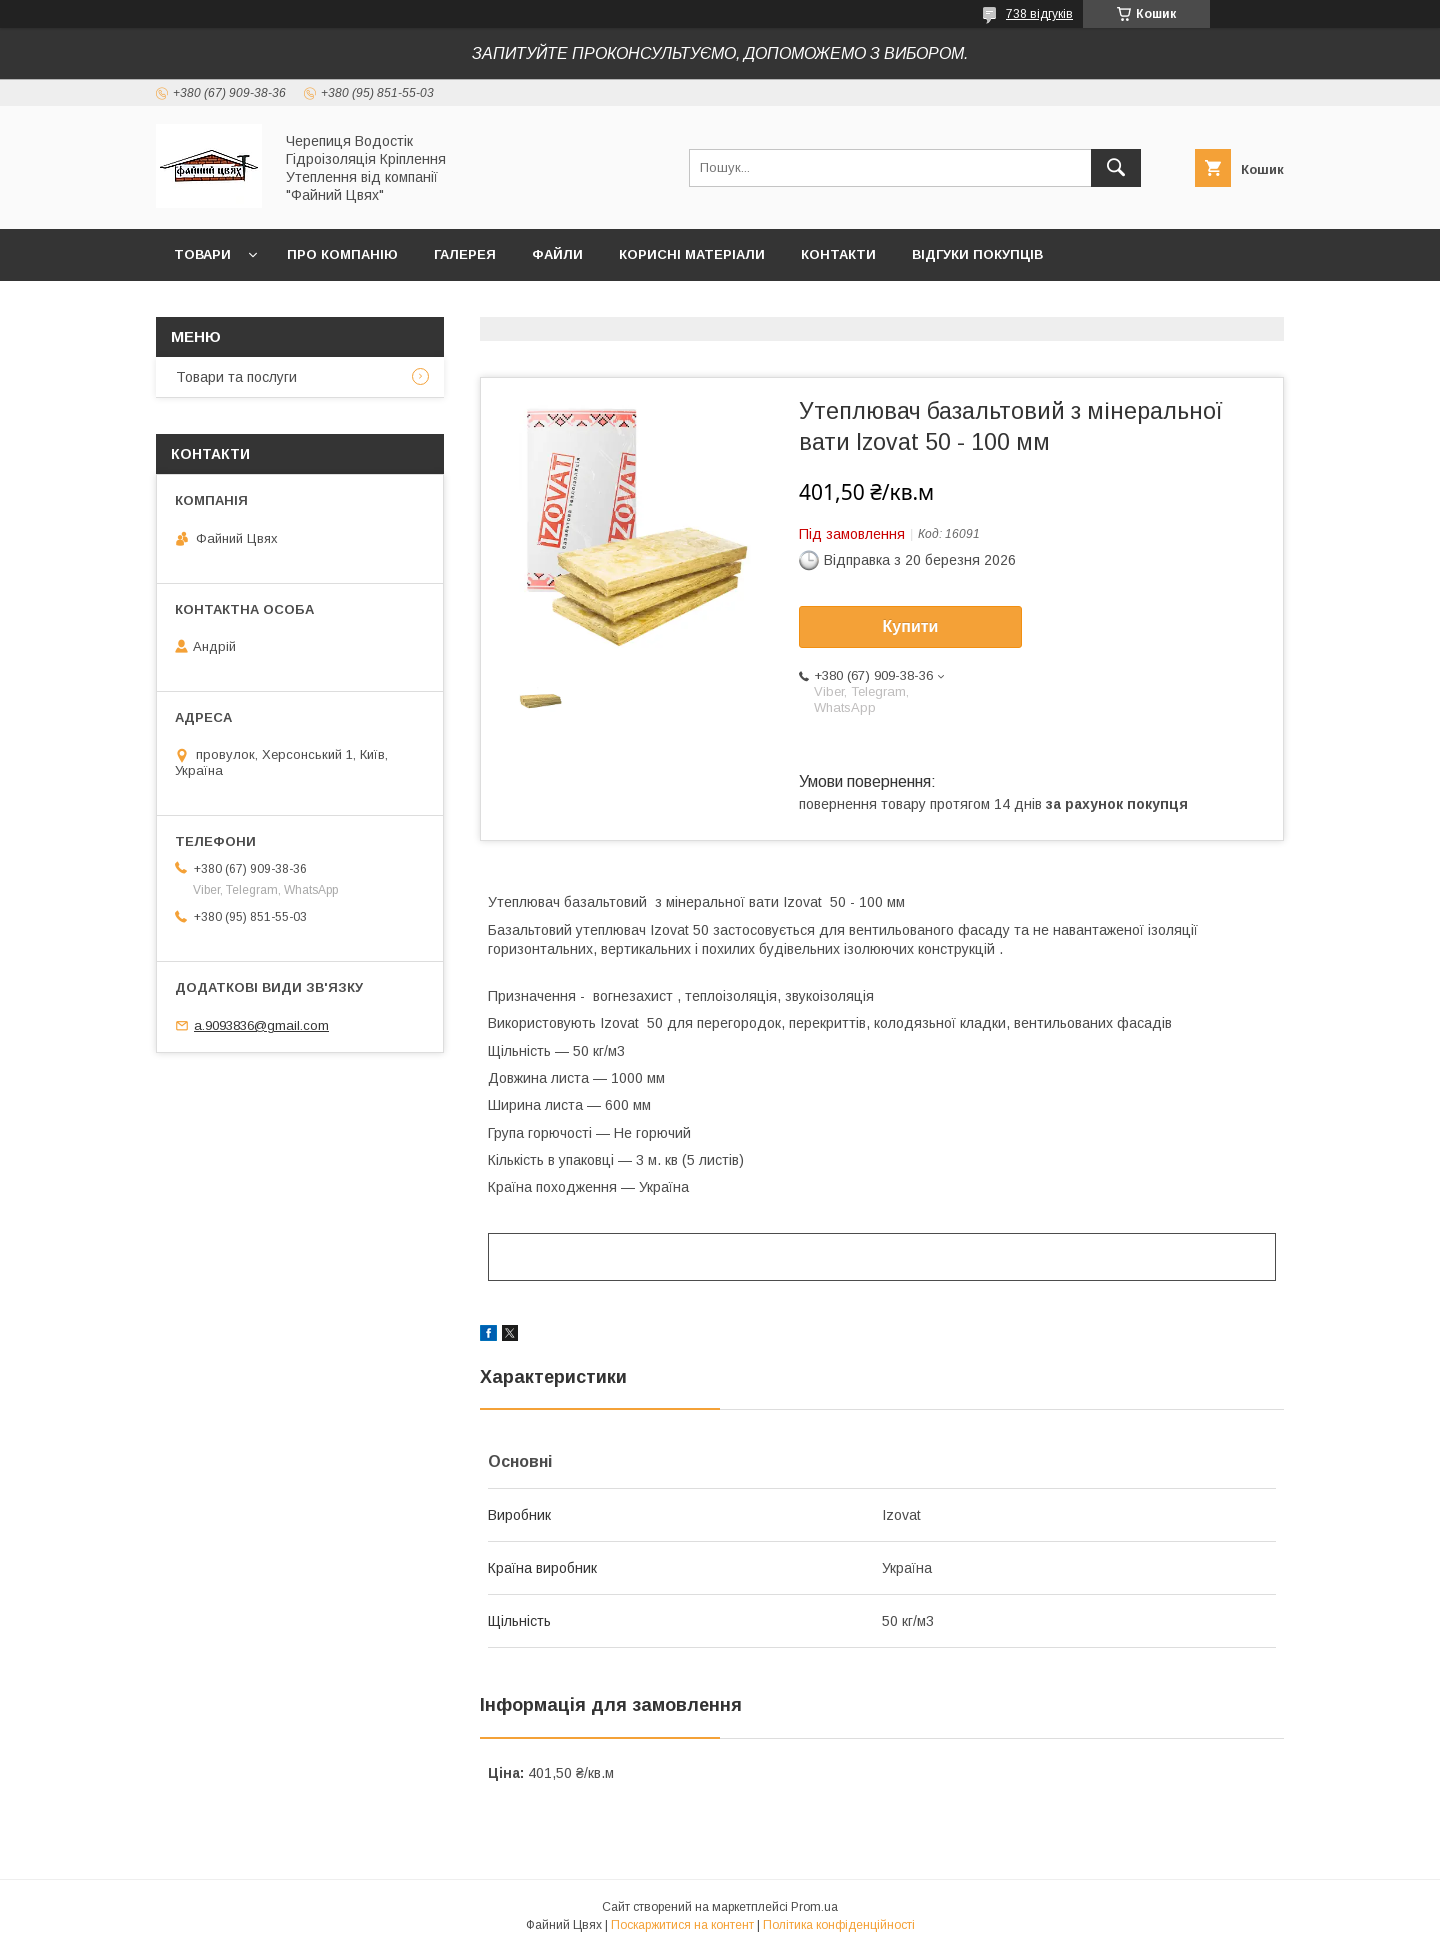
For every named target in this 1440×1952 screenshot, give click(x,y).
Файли (557, 254)
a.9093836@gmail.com (261, 1025)
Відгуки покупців (977, 254)
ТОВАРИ (202, 254)
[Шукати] (1116, 168)
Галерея (465, 254)
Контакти (838, 254)
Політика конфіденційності (839, 1925)
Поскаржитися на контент (682, 1925)
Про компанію (342, 254)
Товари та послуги (236, 377)
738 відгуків (1039, 14)
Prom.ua (814, 1907)
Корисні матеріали (692, 254)
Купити (911, 626)
